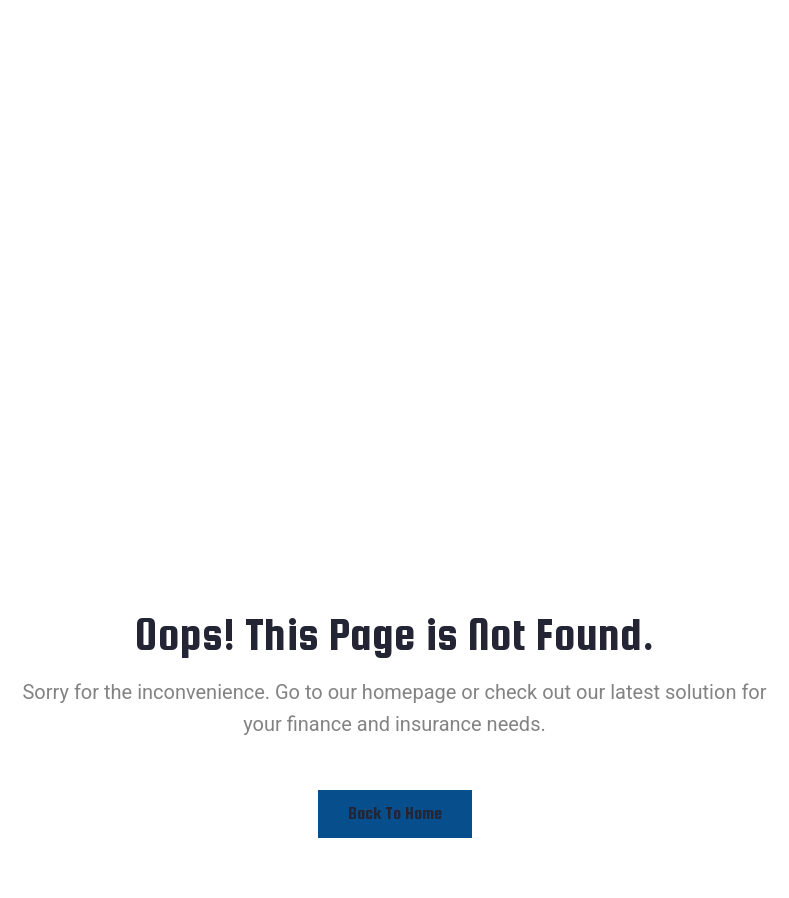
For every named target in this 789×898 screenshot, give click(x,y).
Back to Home (395, 813)
